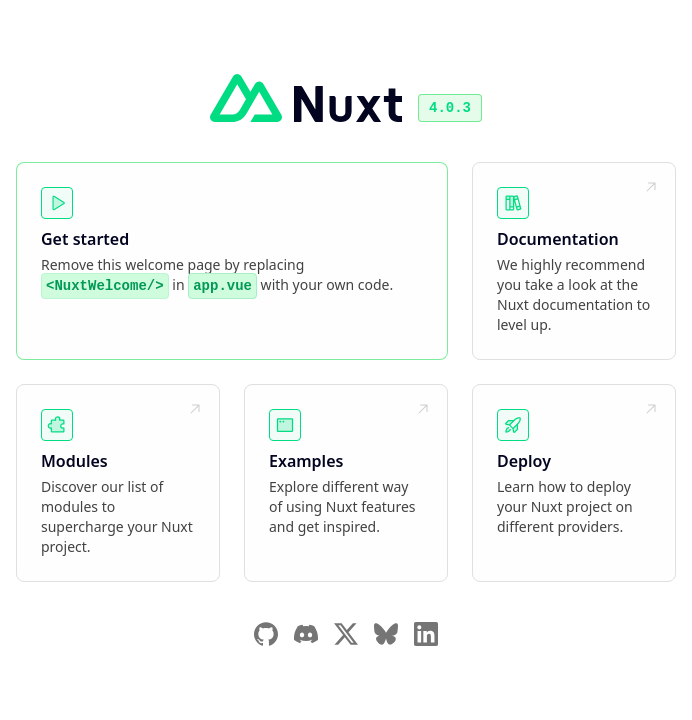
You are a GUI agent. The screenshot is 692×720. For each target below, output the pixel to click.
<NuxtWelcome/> (105, 286)
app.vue (222, 286)
